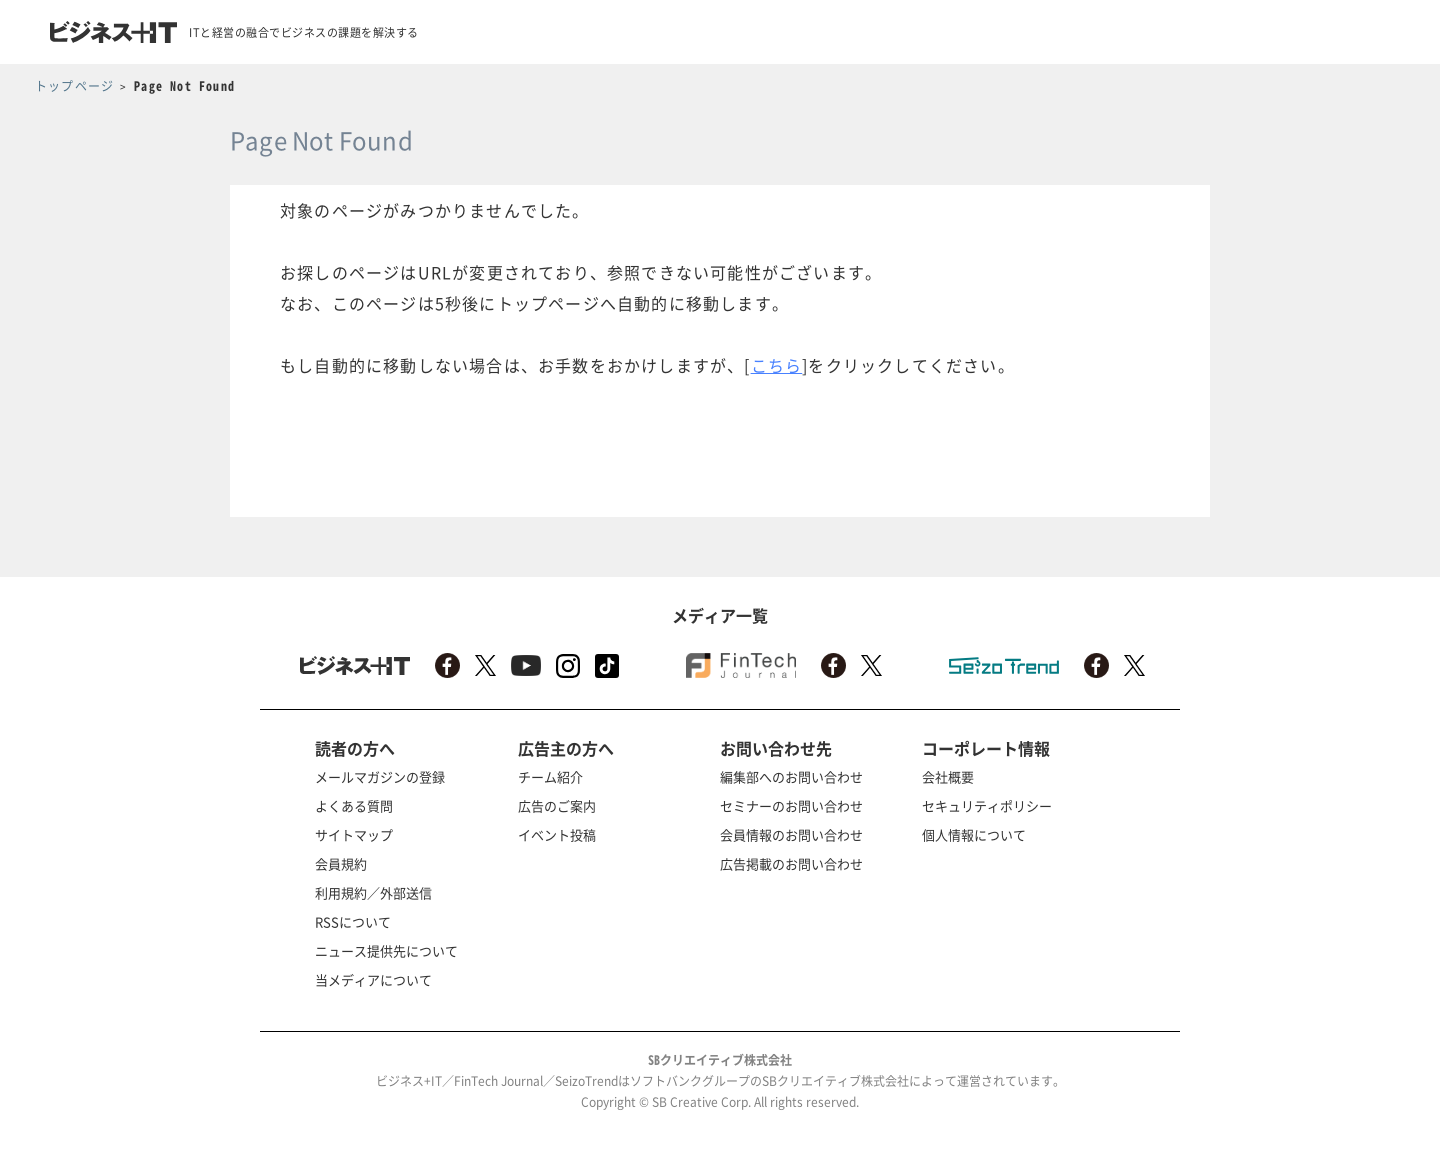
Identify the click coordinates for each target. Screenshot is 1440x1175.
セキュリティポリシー (987, 805)
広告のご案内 (557, 805)
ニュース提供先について (386, 950)
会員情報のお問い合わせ (791, 834)
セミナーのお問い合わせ (791, 805)
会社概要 (948, 776)
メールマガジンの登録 (380, 776)
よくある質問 (354, 805)
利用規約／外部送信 (373, 892)
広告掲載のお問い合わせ (791, 863)
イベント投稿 (557, 834)
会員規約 (341, 863)
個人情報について (974, 834)
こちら (777, 365)
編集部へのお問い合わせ (791, 776)
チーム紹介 (550, 776)
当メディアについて (373, 979)
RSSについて (353, 921)
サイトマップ (354, 834)
